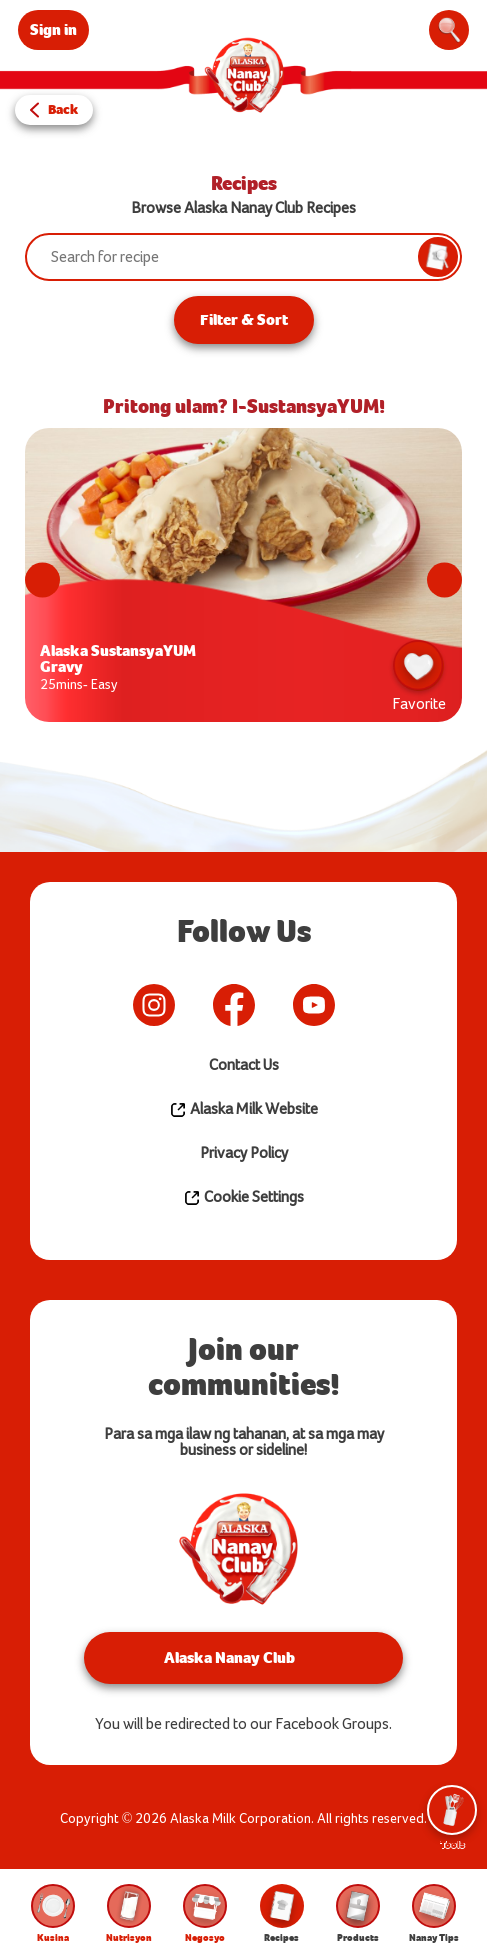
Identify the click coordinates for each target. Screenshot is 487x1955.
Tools (452, 1818)
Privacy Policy (244, 1153)
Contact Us (244, 1065)
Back (63, 109)
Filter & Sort (244, 319)
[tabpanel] (243, 580)
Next (444, 580)
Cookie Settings (243, 1198)
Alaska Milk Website (243, 1110)
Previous (42, 580)
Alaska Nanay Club (229, 1657)
